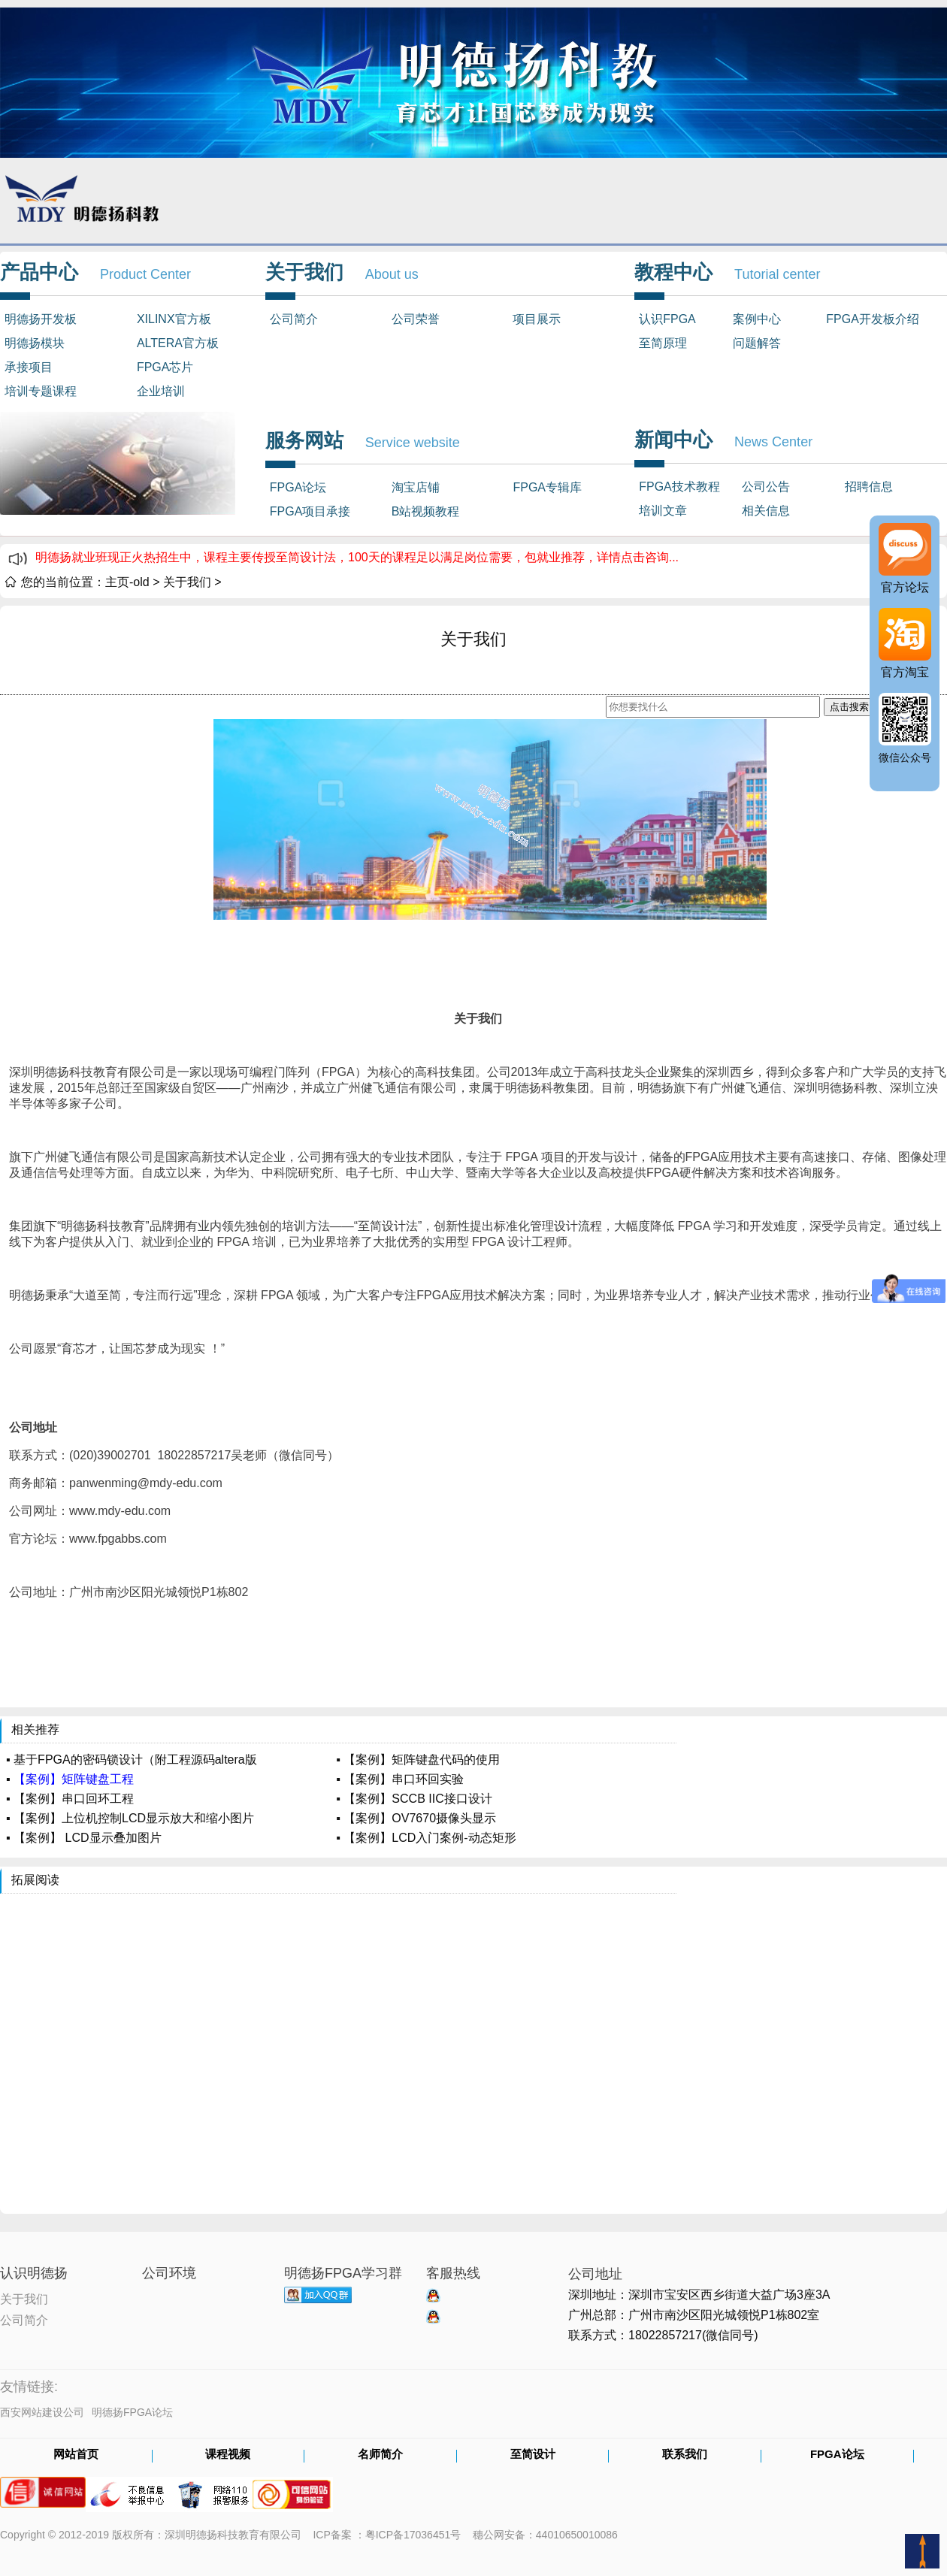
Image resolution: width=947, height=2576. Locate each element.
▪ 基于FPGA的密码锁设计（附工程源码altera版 (131, 1759)
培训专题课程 (41, 391)
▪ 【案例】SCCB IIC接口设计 (414, 1798)
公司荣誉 (416, 319)
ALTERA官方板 (178, 343)
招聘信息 (869, 486)
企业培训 (161, 391)
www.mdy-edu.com (120, 1510)
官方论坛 (905, 587)
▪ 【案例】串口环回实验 (400, 1779)
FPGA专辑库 (547, 487)
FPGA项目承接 (310, 511)
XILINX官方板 (174, 319)
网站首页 (75, 2455)
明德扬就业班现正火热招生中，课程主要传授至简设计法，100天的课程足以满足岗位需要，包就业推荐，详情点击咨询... (357, 557)
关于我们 (187, 582)
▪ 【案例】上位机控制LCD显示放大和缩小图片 (130, 1818)
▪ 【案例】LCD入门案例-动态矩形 (426, 1837)
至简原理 (663, 343)
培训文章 (663, 510)
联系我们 (684, 2455)
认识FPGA (667, 319)
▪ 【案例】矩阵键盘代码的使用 (418, 1759)
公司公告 (766, 486)
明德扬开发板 (41, 319)
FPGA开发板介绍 (872, 319)
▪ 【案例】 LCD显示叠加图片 (84, 1837)
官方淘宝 (905, 672)
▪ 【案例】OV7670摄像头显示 (416, 1818)
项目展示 (537, 319)
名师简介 (380, 2455)
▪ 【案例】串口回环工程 (70, 1798)
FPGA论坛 (298, 487)
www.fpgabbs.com (118, 1538)
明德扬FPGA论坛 (132, 2412)
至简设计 (532, 2455)
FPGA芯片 (165, 367)
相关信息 (766, 510)
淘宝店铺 (416, 487)
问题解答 (757, 343)
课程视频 (227, 2455)
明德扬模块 (35, 343)
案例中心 (757, 319)
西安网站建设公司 (42, 2412)
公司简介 (294, 319)
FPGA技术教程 (679, 486)
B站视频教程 (426, 511)
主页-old (127, 582)
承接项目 (29, 367)
